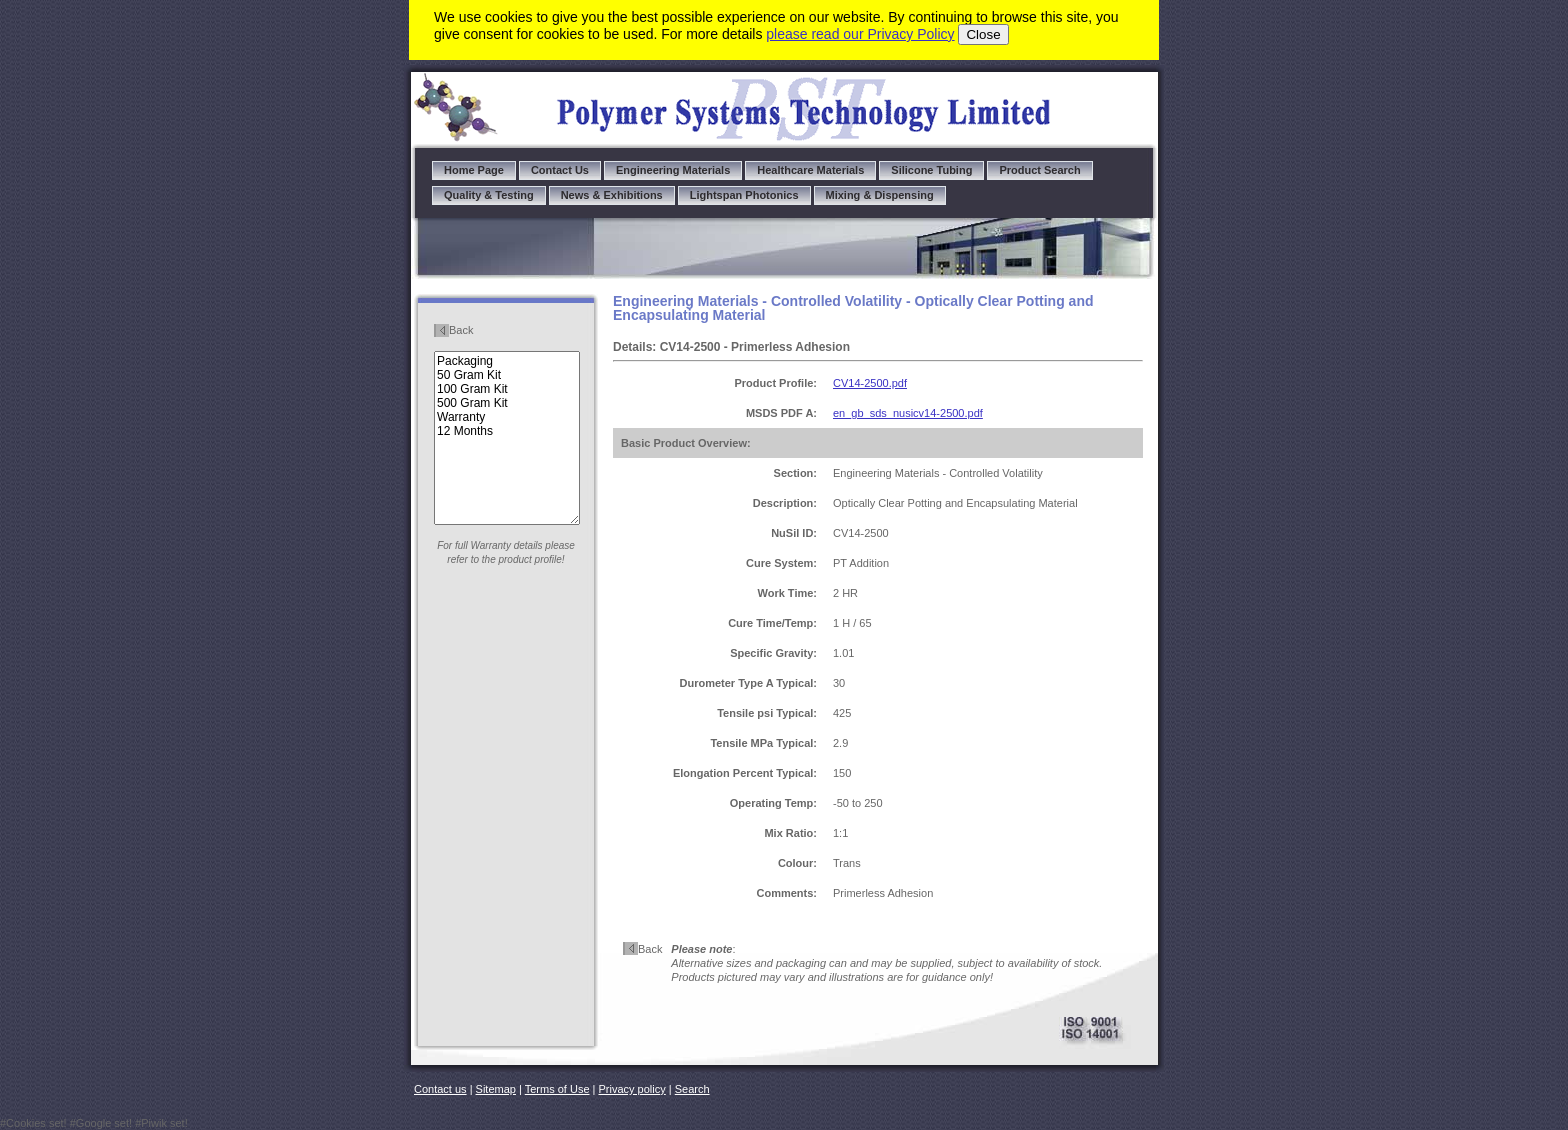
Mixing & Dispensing (880, 195)
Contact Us (560, 170)
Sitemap (496, 1089)
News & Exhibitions (612, 195)
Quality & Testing (489, 195)
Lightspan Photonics (744, 195)
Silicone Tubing (931, 170)
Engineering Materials (673, 170)
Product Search (1039, 170)
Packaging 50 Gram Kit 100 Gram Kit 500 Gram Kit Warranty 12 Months (507, 438)
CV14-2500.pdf (870, 383)
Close (983, 34)
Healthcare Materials (810, 170)
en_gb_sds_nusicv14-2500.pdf (908, 413)
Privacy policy (632, 1089)
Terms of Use (557, 1089)
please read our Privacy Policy (860, 34)
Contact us (440, 1089)
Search (692, 1089)
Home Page (474, 170)
